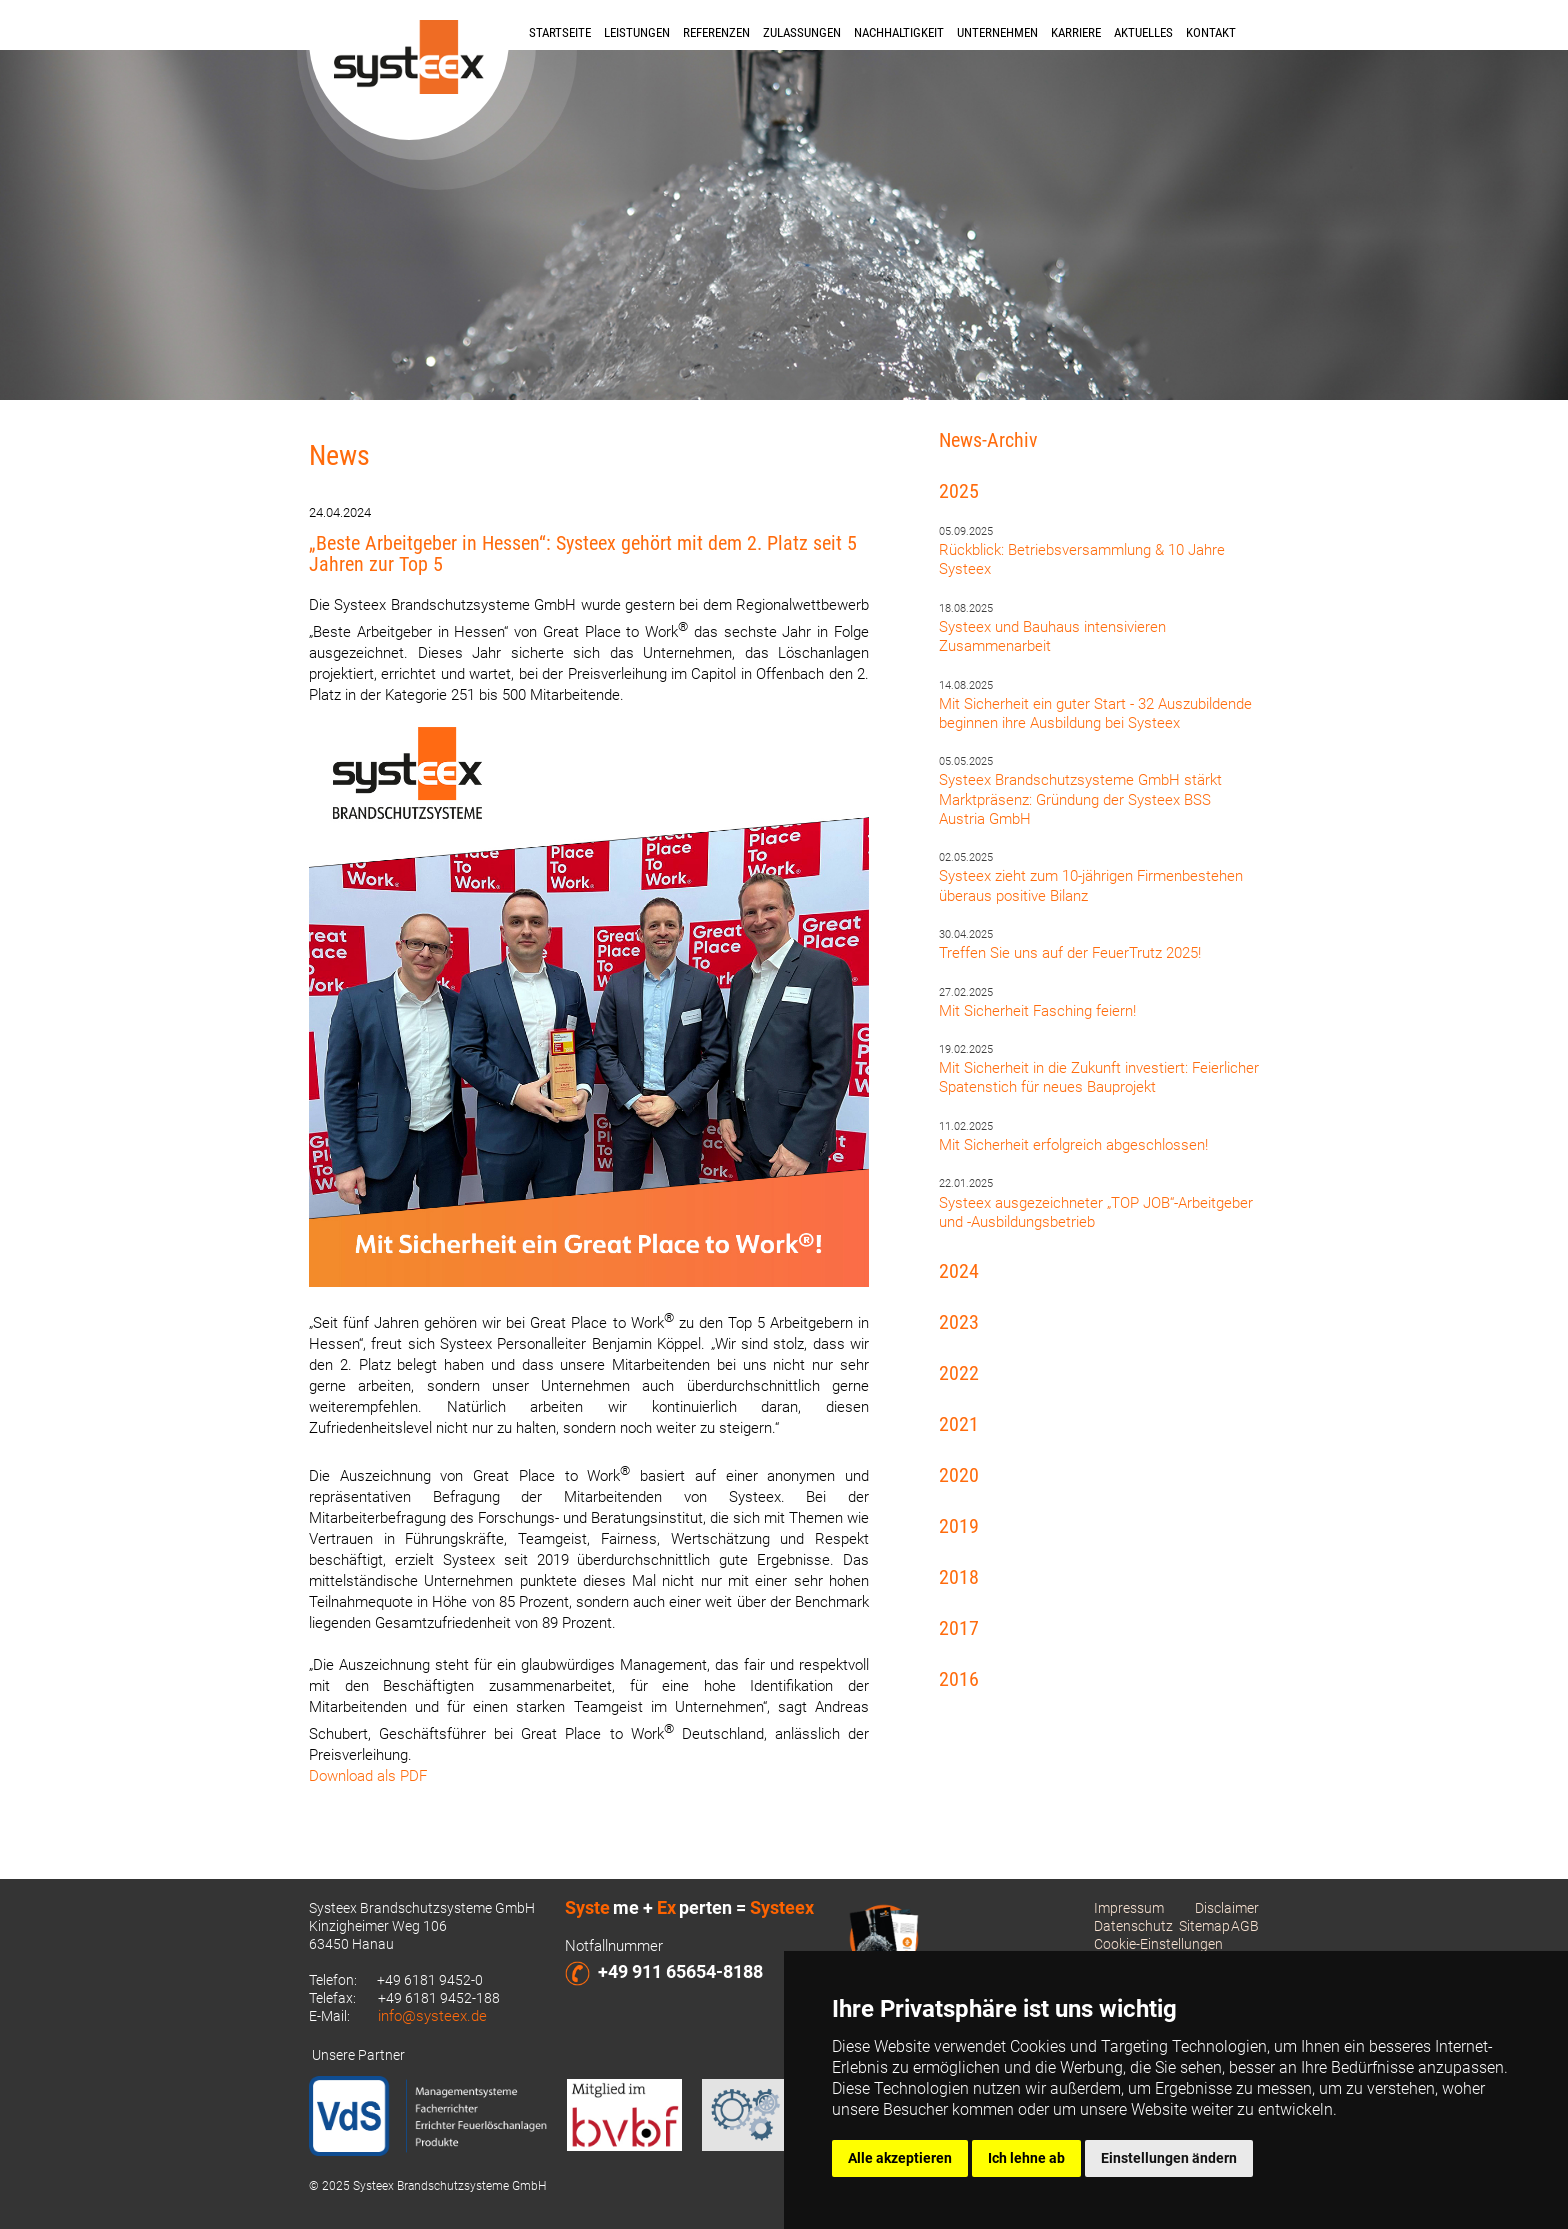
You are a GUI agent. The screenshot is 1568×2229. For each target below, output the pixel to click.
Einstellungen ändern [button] (1169, 2158)
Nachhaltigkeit (899, 32)
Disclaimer (1227, 1908)
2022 (959, 1373)
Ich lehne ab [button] (1026, 2158)
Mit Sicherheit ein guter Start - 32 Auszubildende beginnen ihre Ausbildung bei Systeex (1095, 713)
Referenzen (716, 32)
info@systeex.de (432, 2016)
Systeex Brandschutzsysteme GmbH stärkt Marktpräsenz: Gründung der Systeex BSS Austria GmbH (1080, 799)
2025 (959, 491)
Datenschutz (1133, 1926)
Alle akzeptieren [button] (900, 2158)
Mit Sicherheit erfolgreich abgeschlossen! (1073, 1145)
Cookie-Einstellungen (1158, 1944)
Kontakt (1211, 32)
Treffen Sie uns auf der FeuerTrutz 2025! (1070, 953)
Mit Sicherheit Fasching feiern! (1037, 1011)
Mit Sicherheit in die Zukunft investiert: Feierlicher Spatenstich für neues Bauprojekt (1099, 1077)
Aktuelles (1143, 32)
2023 (959, 1322)
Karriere (1076, 32)
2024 (959, 1271)
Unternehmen (997, 32)
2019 (959, 1526)
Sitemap (1204, 1926)
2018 (959, 1577)
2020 (959, 1475)
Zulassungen (802, 32)
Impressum (1129, 1908)
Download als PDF (368, 1776)
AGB (1245, 1926)
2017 (959, 1628)
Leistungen (637, 32)
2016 (959, 1679)
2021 (959, 1424)
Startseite (560, 32)
